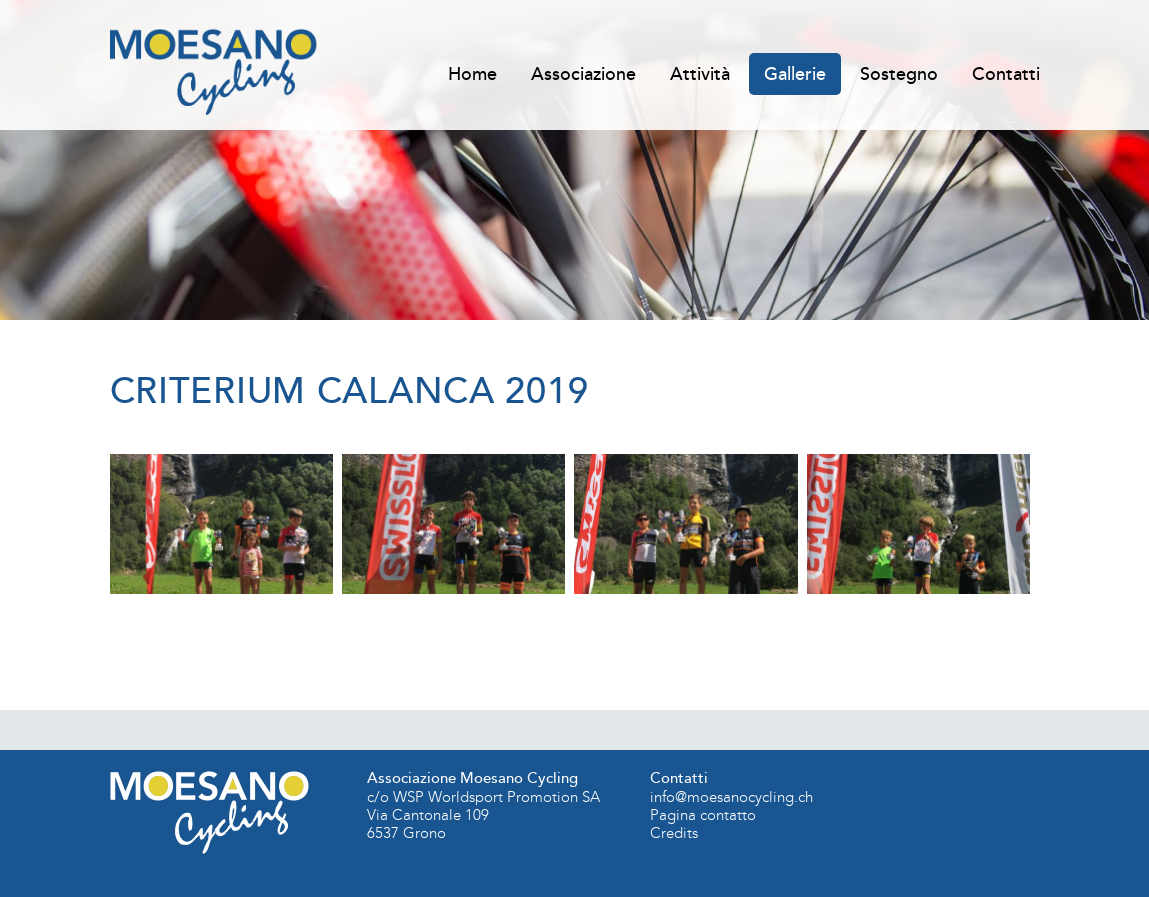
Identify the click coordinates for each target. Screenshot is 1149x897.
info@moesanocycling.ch (731, 797)
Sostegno (899, 74)
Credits (674, 833)
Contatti (1006, 74)
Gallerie (795, 74)
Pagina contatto (703, 815)
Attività (700, 74)
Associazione (583, 74)
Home (472, 74)
